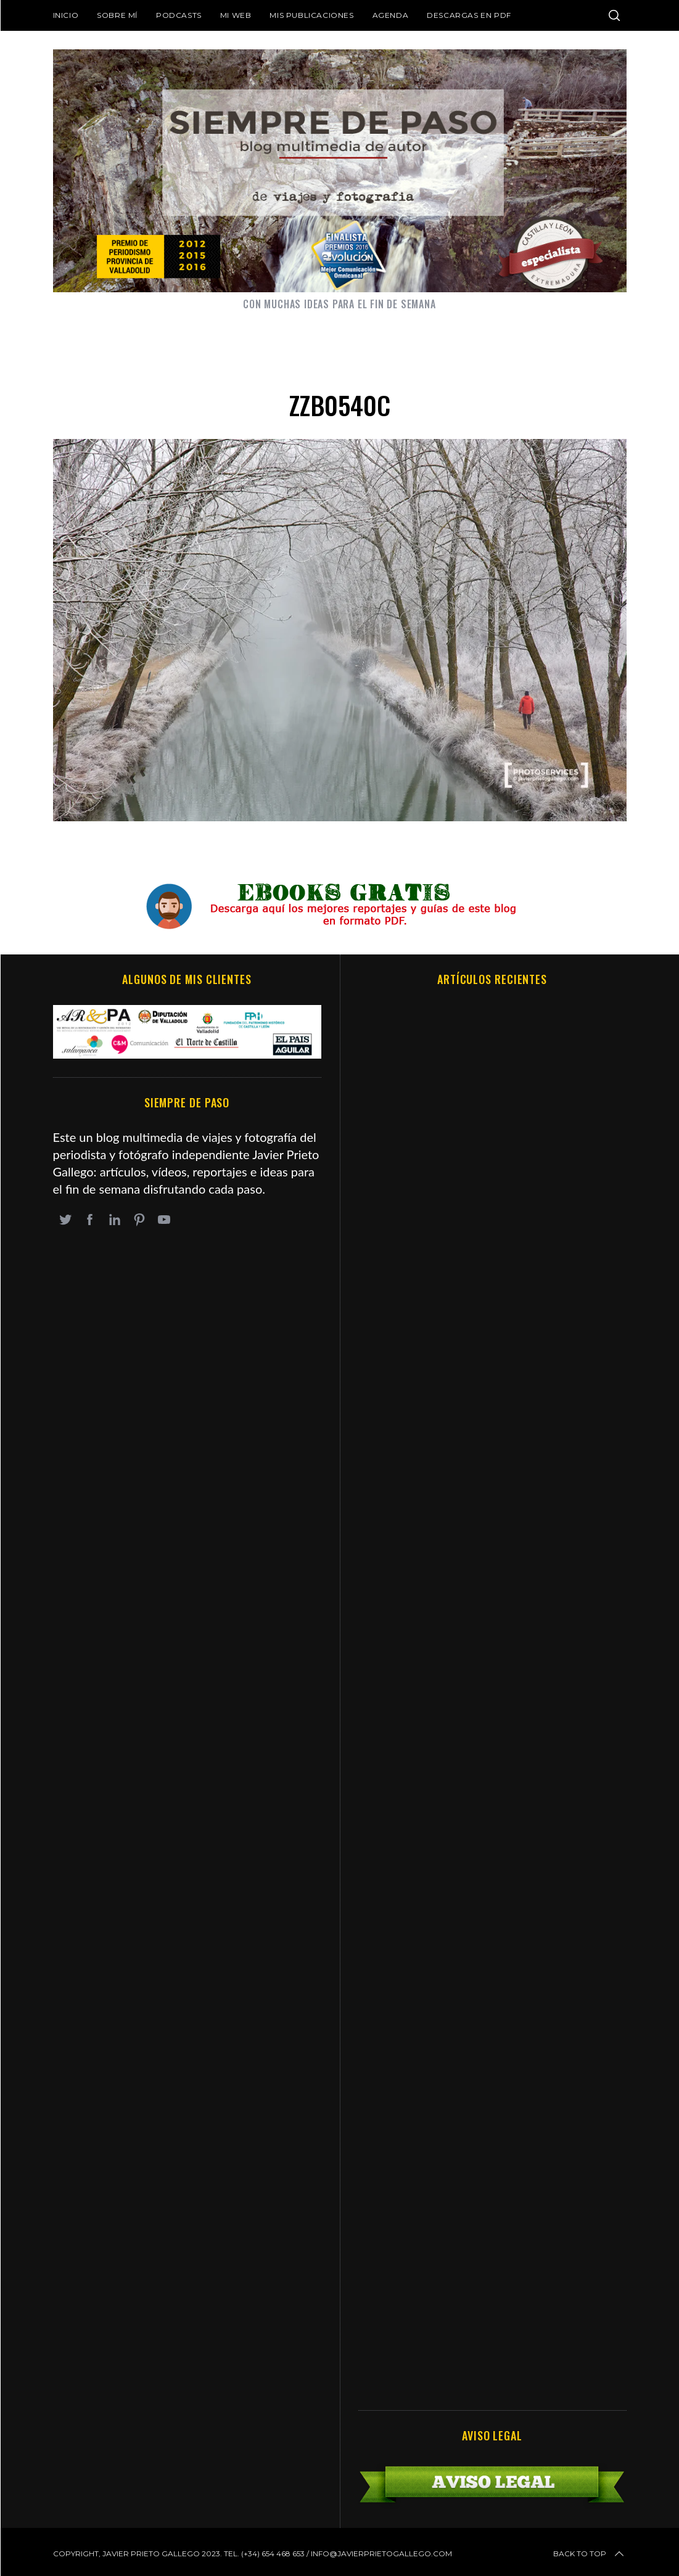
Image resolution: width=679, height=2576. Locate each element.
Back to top (589, 2554)
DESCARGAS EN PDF (469, 15)
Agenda (390, 15)
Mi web (236, 15)
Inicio (66, 15)
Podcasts (179, 15)
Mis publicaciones (311, 15)
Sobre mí (117, 15)
